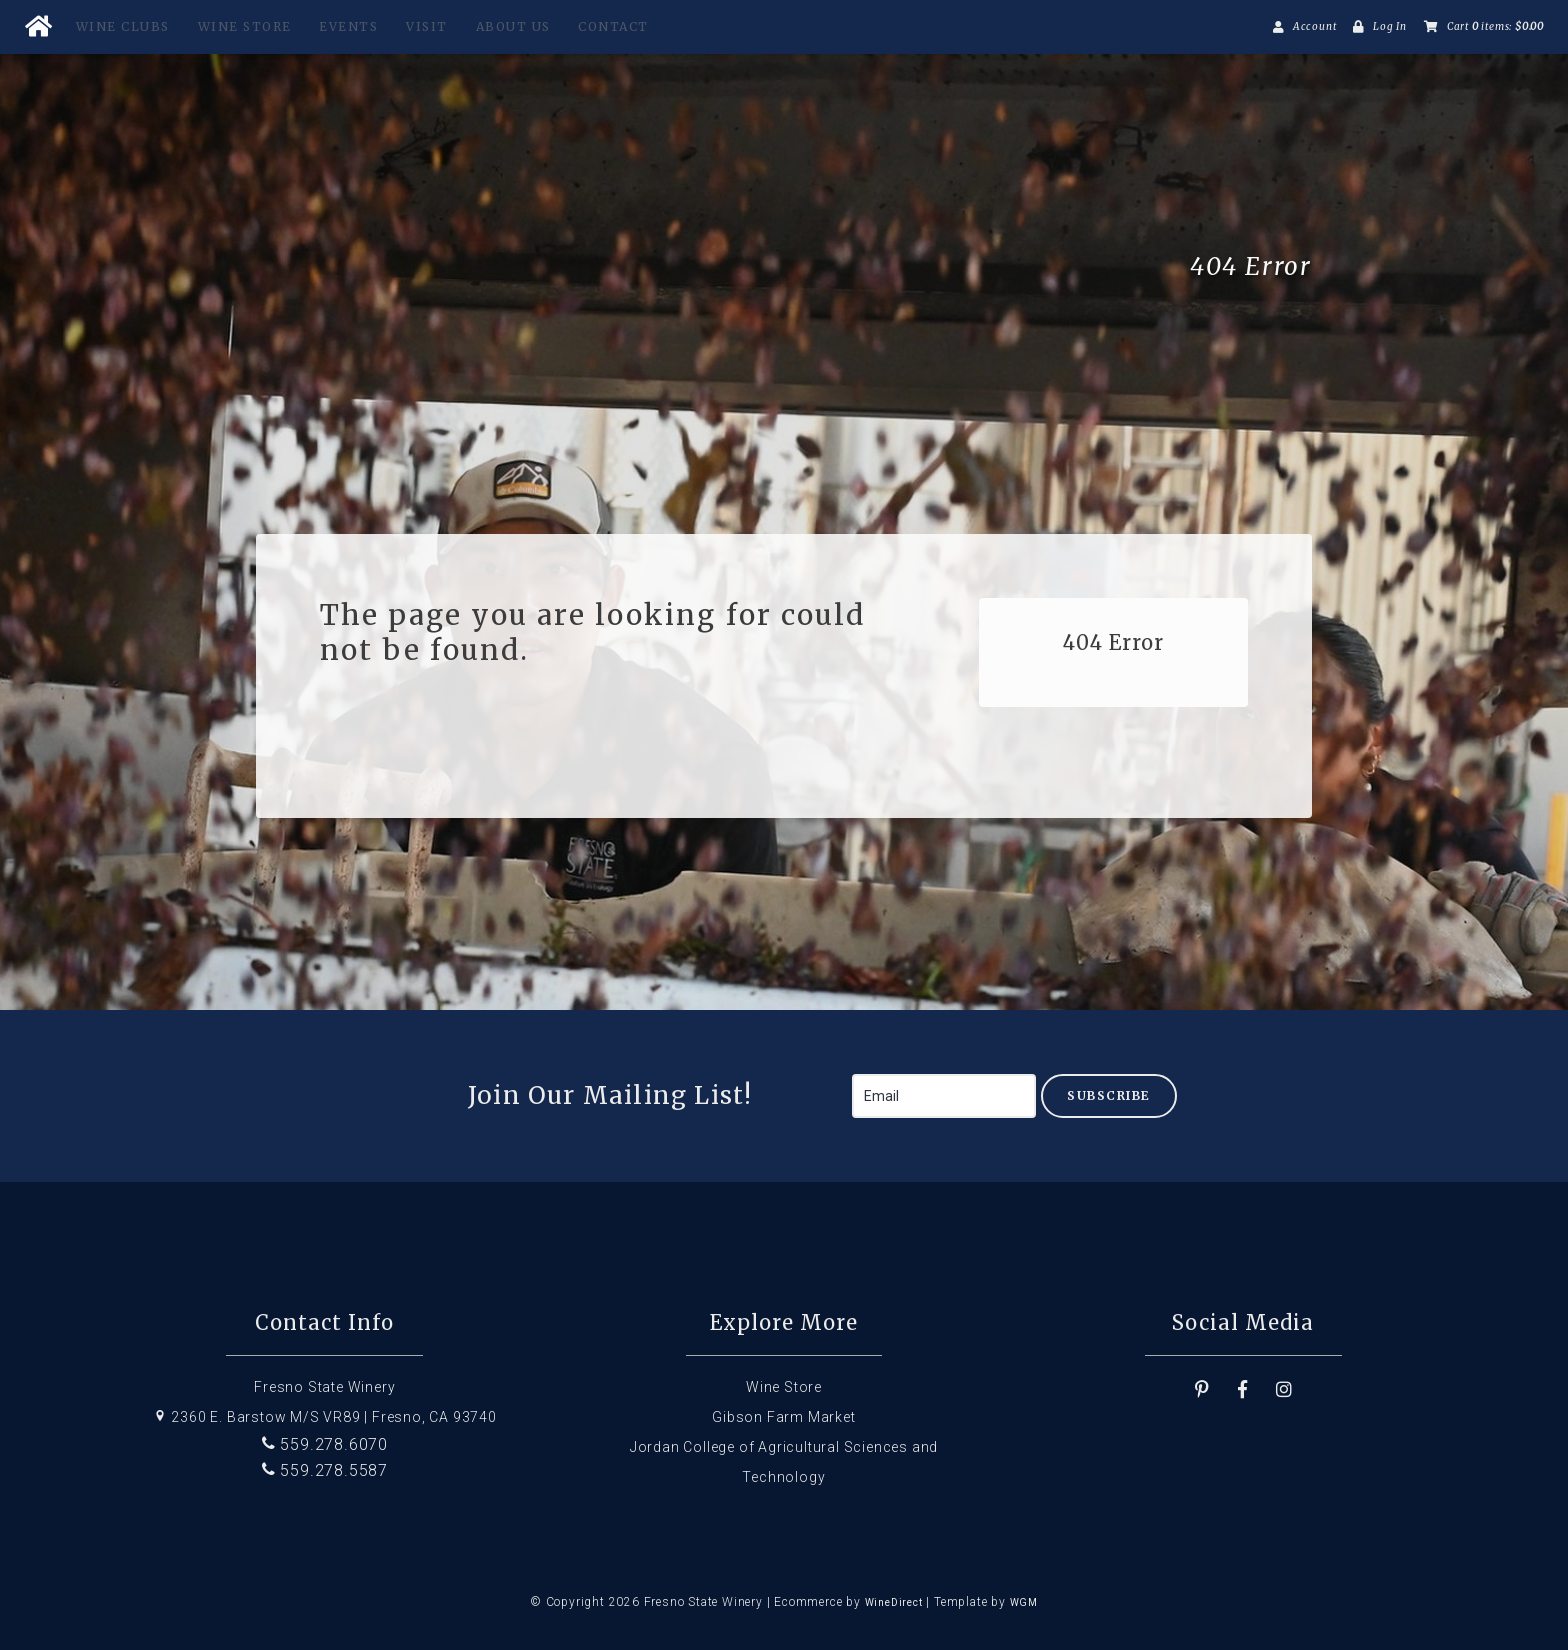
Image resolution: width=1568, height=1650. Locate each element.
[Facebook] (1243, 1390)
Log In (1390, 26)
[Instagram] (1284, 1390)
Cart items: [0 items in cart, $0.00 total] (1495, 26)
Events (348, 26)
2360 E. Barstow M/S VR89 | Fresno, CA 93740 (325, 1417)
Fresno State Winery (324, 1387)
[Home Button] (38, 27)
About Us (513, 26)
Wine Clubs (123, 26)
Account (1315, 26)
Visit (427, 26)
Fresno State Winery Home (406, 267)
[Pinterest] (1202, 1390)
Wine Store (245, 26)
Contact (613, 26)
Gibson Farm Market (783, 1417)
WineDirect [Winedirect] (894, 1602)
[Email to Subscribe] (944, 1096)
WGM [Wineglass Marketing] (1024, 1602)
